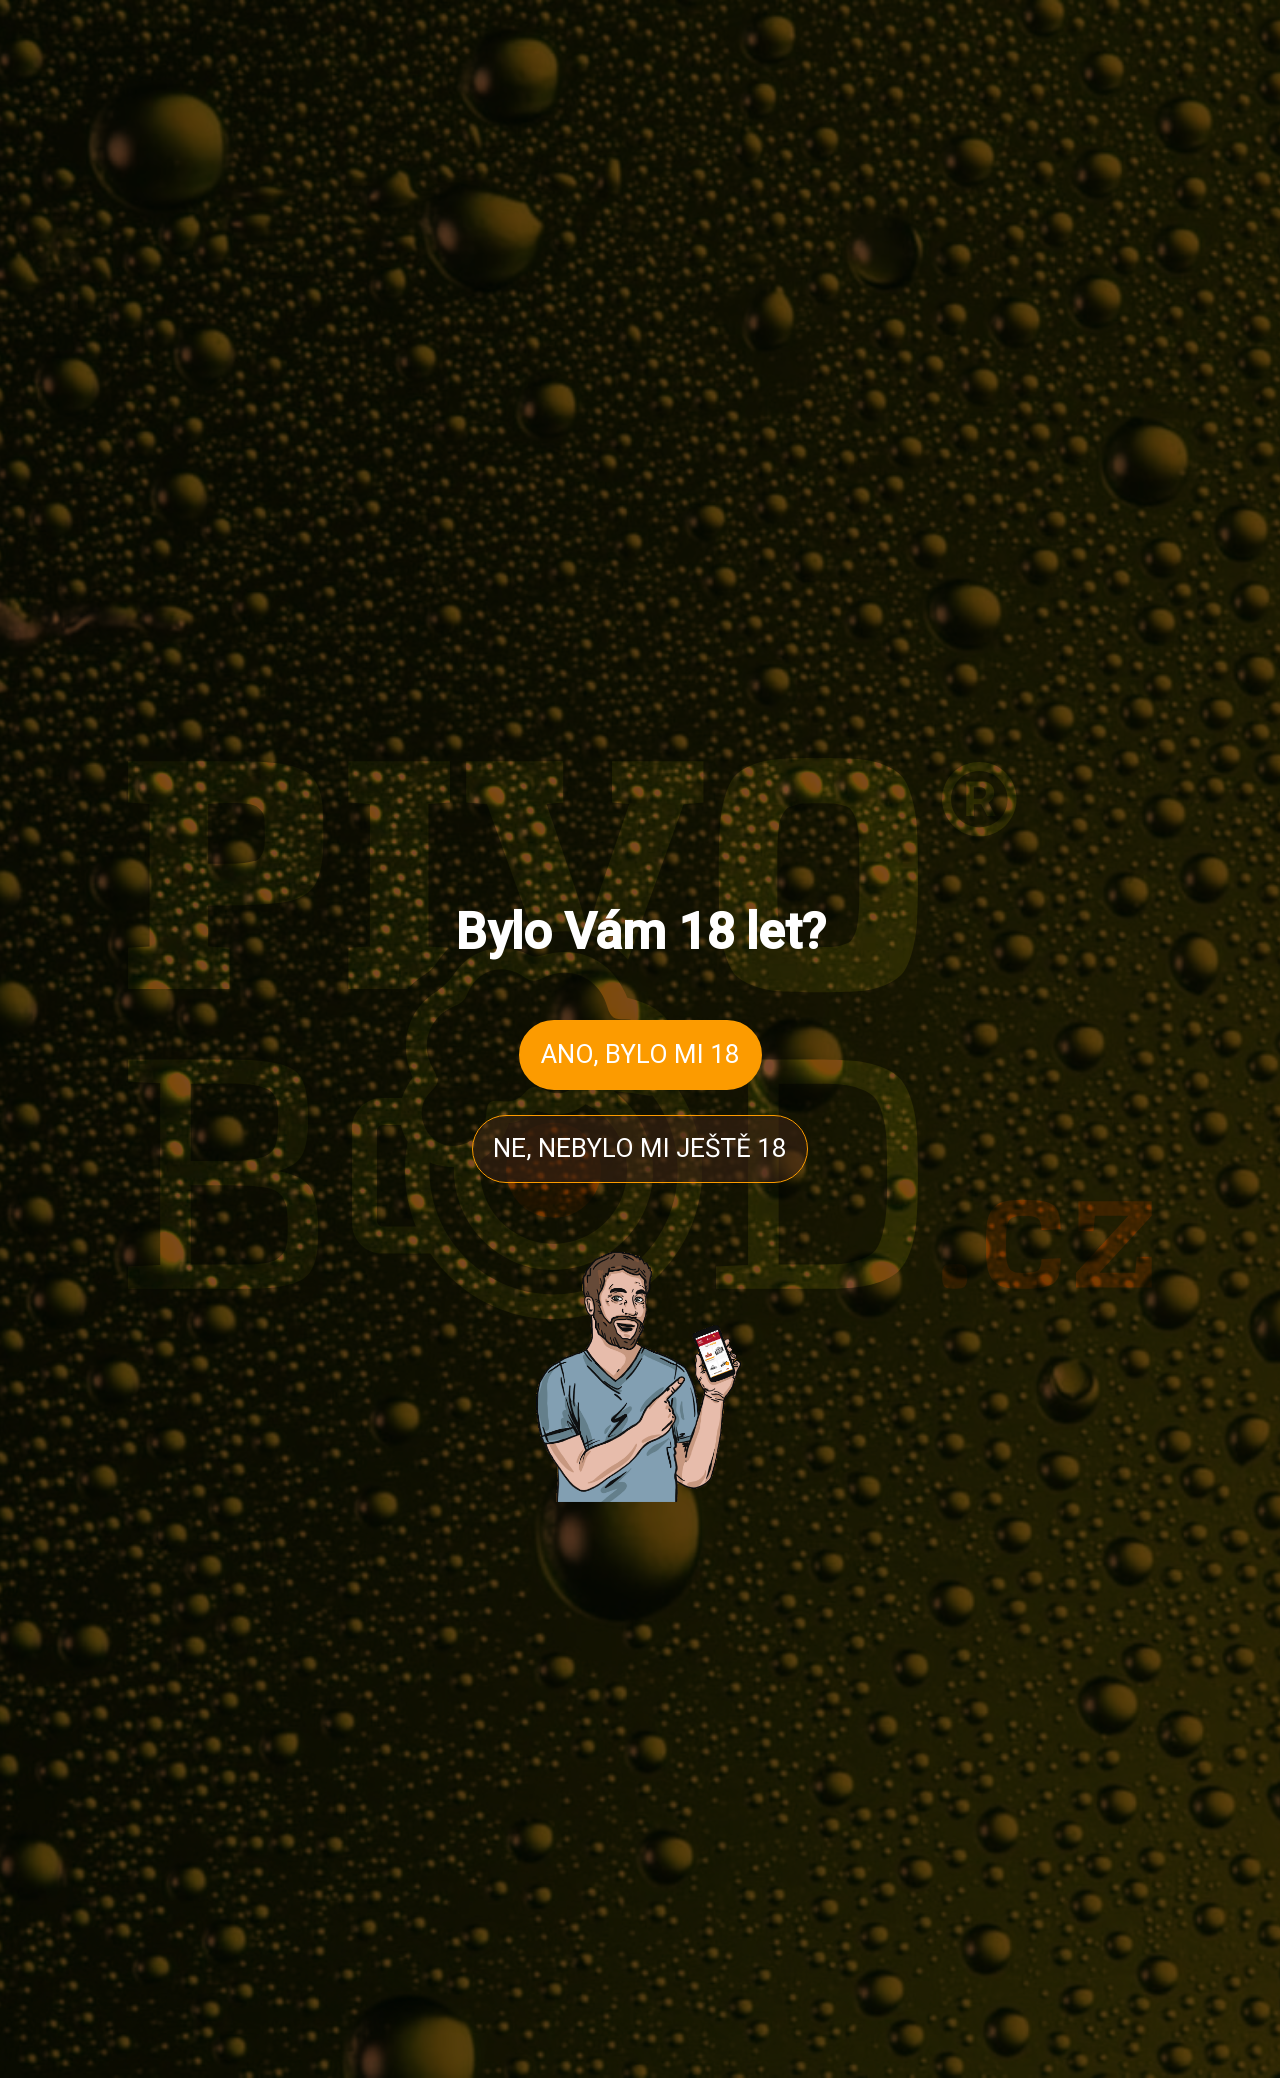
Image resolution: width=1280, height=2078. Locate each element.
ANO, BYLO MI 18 (640, 1054)
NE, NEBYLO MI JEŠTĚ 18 (640, 1148)
